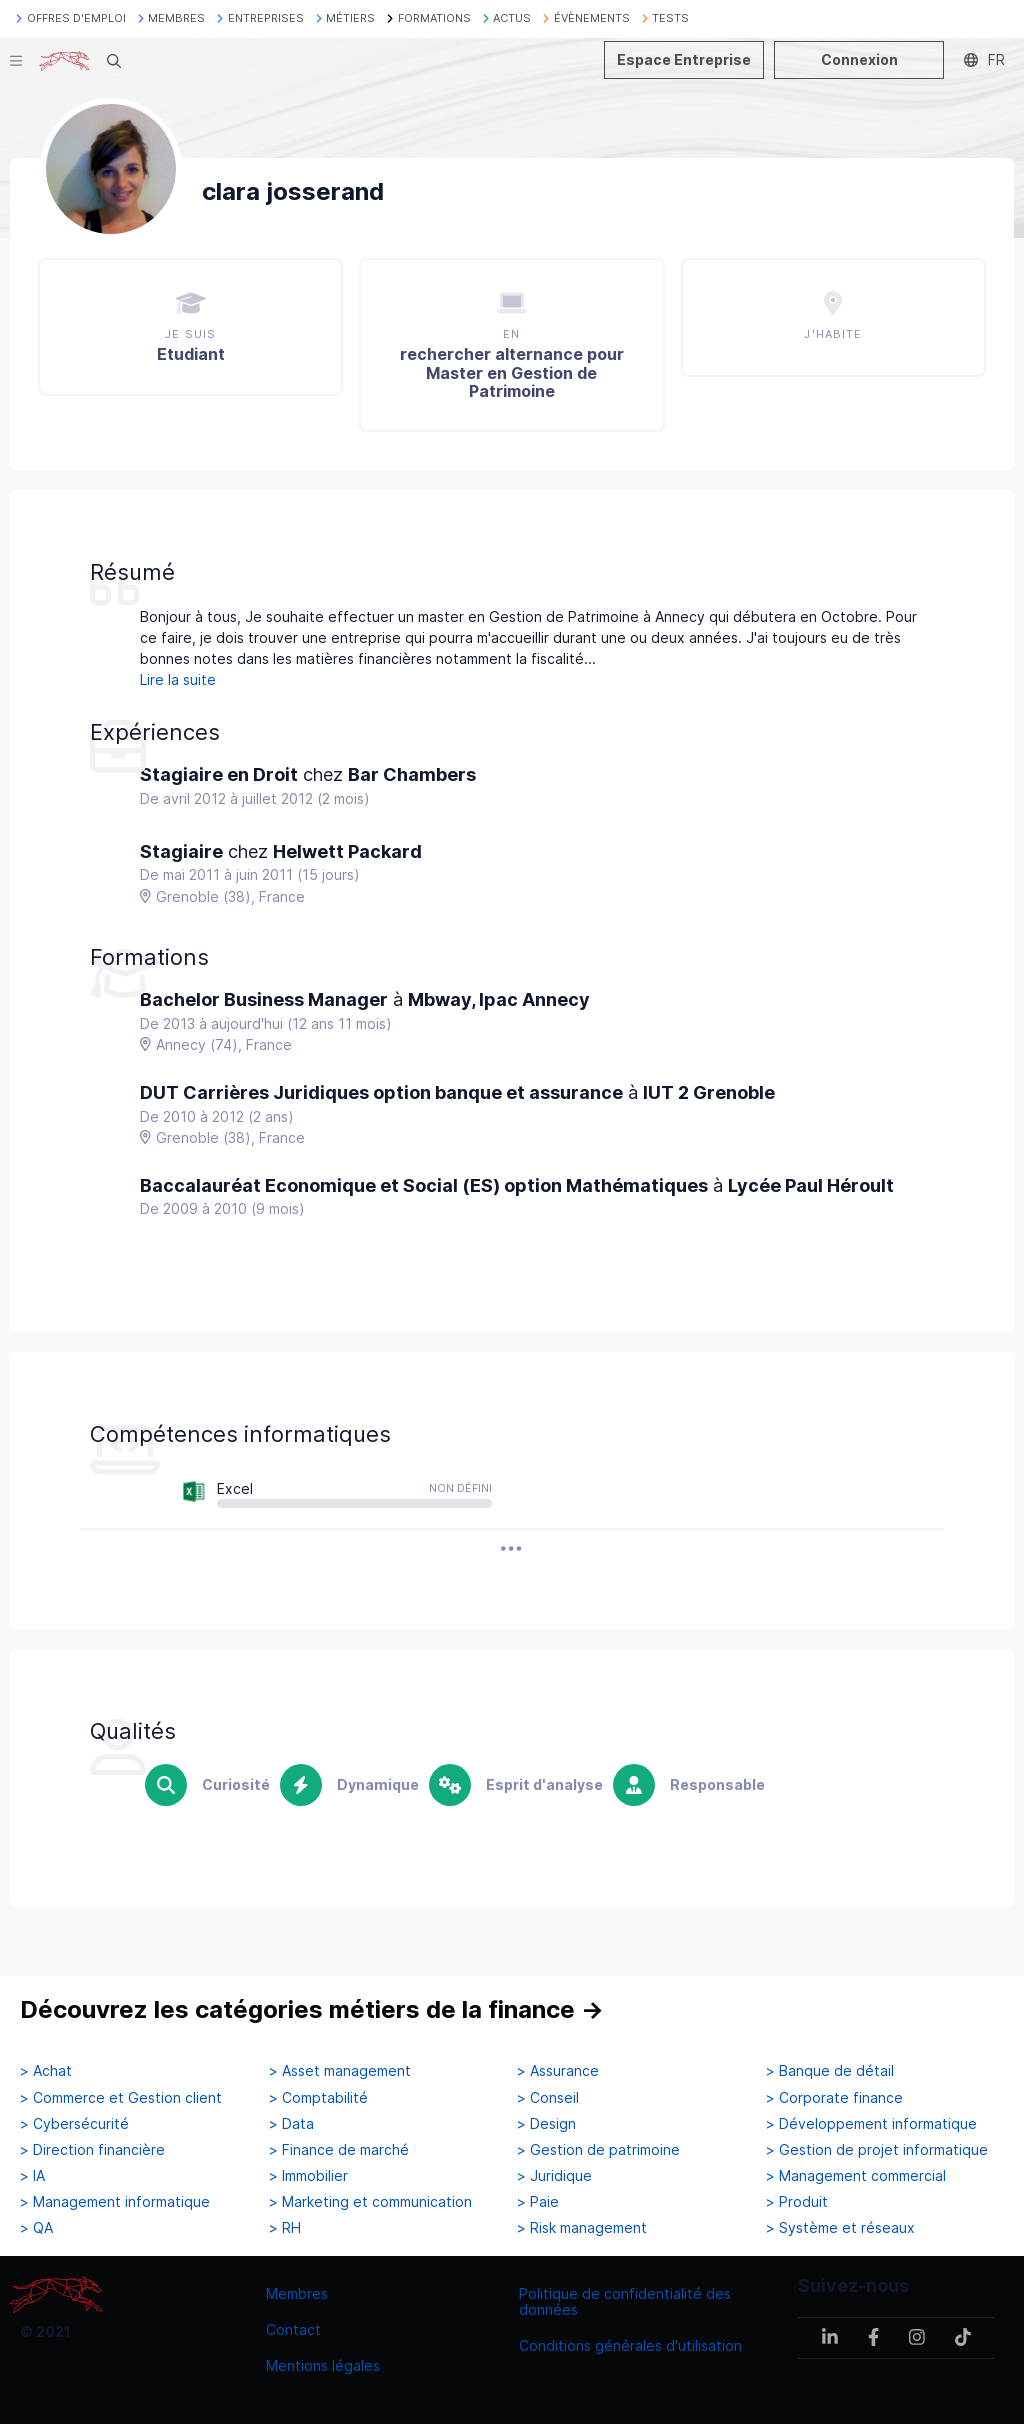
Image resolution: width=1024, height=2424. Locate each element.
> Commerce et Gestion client (121, 2098)
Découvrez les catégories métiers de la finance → (312, 2009)
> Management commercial (856, 2176)
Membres (297, 2293)
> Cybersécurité (74, 2124)
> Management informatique (115, 2202)
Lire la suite (178, 679)
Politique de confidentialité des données (625, 2301)
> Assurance (558, 2071)
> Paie (538, 2202)
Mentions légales (323, 2365)
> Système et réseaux (840, 2228)
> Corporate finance (834, 2098)
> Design (546, 2124)
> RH (285, 2228)
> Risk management (582, 2228)
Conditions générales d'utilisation (630, 2345)
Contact (293, 2329)
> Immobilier (308, 2176)
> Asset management (340, 2071)
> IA (32, 2176)
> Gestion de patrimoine (598, 2150)
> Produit (797, 2202)
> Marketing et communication (370, 2202)
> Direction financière (92, 2150)
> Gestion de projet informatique (877, 2150)
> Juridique (554, 2176)
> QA (36, 2228)
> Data (291, 2124)
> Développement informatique (871, 2124)
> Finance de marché (339, 2150)
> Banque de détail (830, 2071)
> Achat (46, 2071)
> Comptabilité (318, 2098)
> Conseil (548, 2098)
